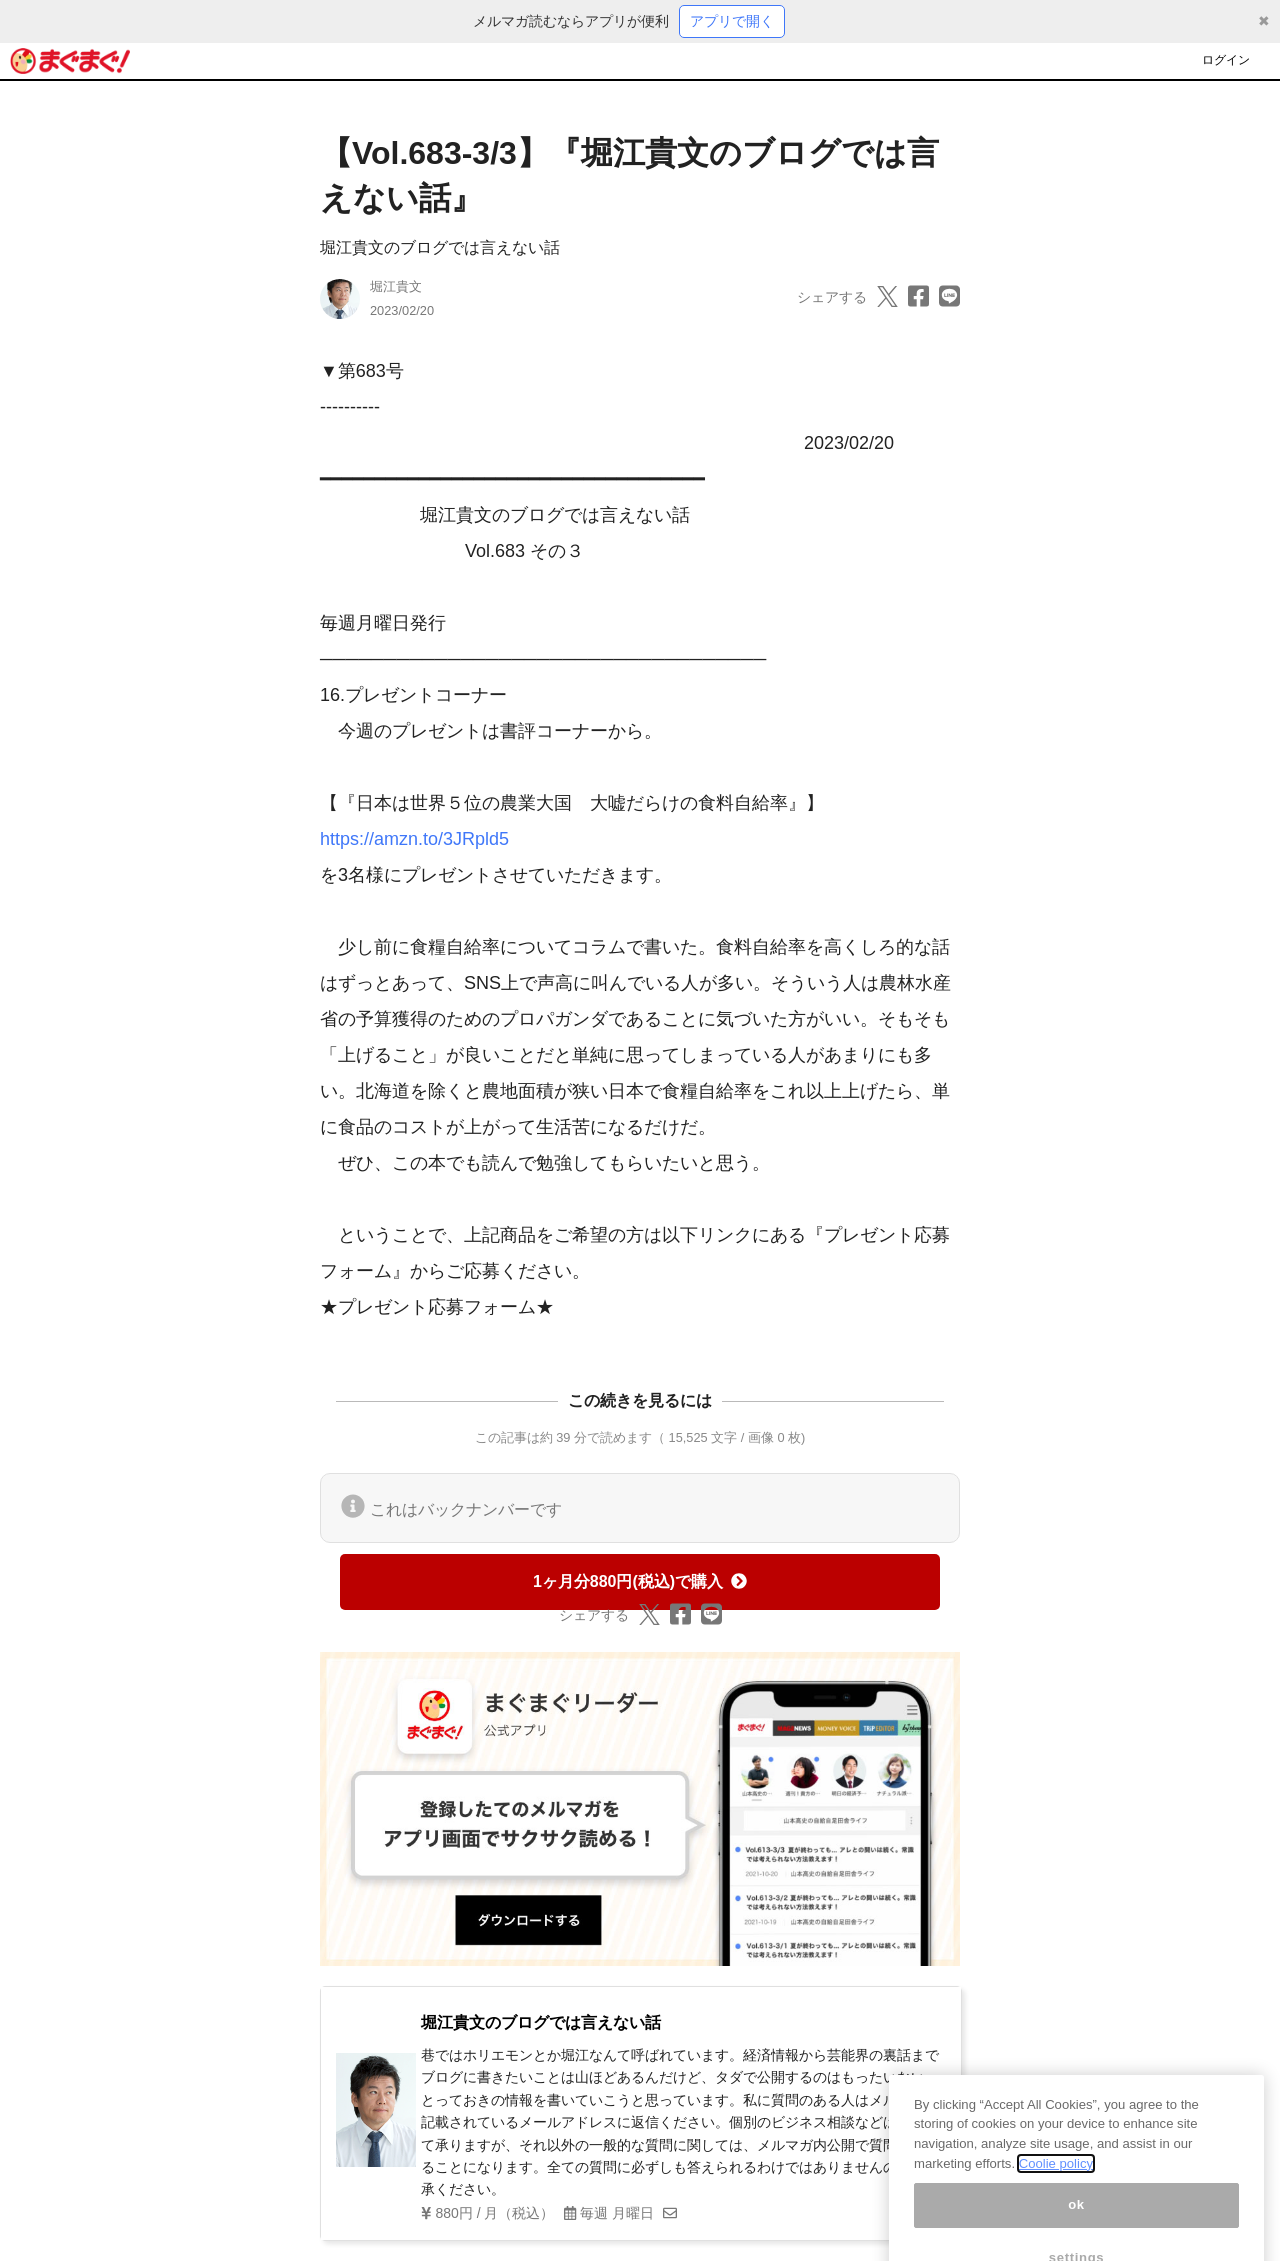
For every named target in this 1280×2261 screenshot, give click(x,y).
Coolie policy (1056, 2184)
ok (1076, 2226)
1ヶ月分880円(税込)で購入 (640, 1581)
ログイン (1226, 60)
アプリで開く (732, 21)
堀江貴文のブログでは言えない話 (440, 247)
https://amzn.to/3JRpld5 (414, 839)
